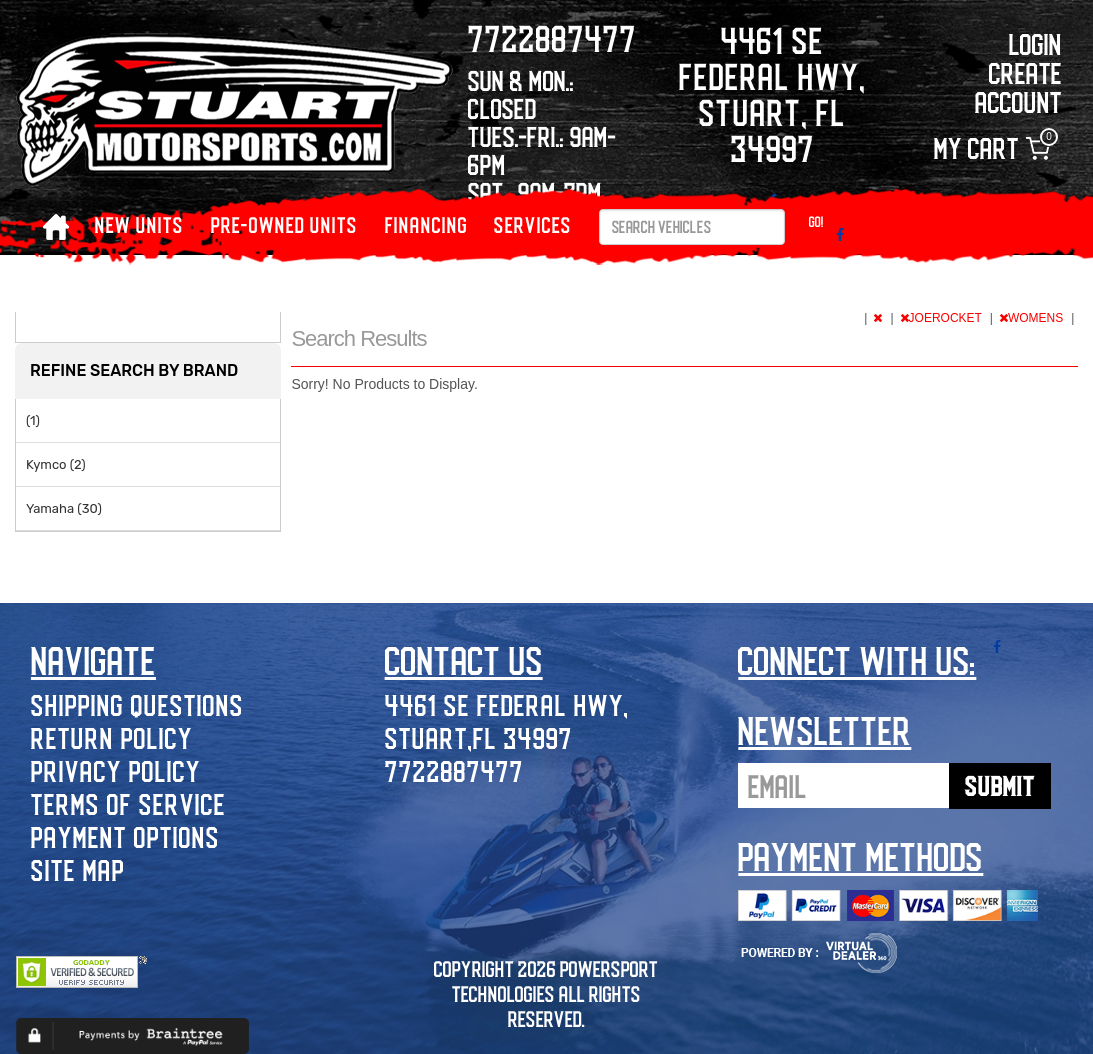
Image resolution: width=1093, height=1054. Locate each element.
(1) (33, 420)
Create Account (1018, 87)
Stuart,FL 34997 (479, 737)
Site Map (78, 869)
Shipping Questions (137, 704)
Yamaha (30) (64, 508)
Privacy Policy (116, 770)
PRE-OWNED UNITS (284, 224)
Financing (426, 224)
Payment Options (125, 836)
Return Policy (112, 737)
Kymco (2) (56, 464)
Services (533, 224)
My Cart (992, 148)
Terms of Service (128, 803)
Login (1035, 43)
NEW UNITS (139, 224)
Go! (816, 221)
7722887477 (454, 770)
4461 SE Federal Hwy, (507, 704)
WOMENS (1033, 318)
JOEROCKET (942, 318)
